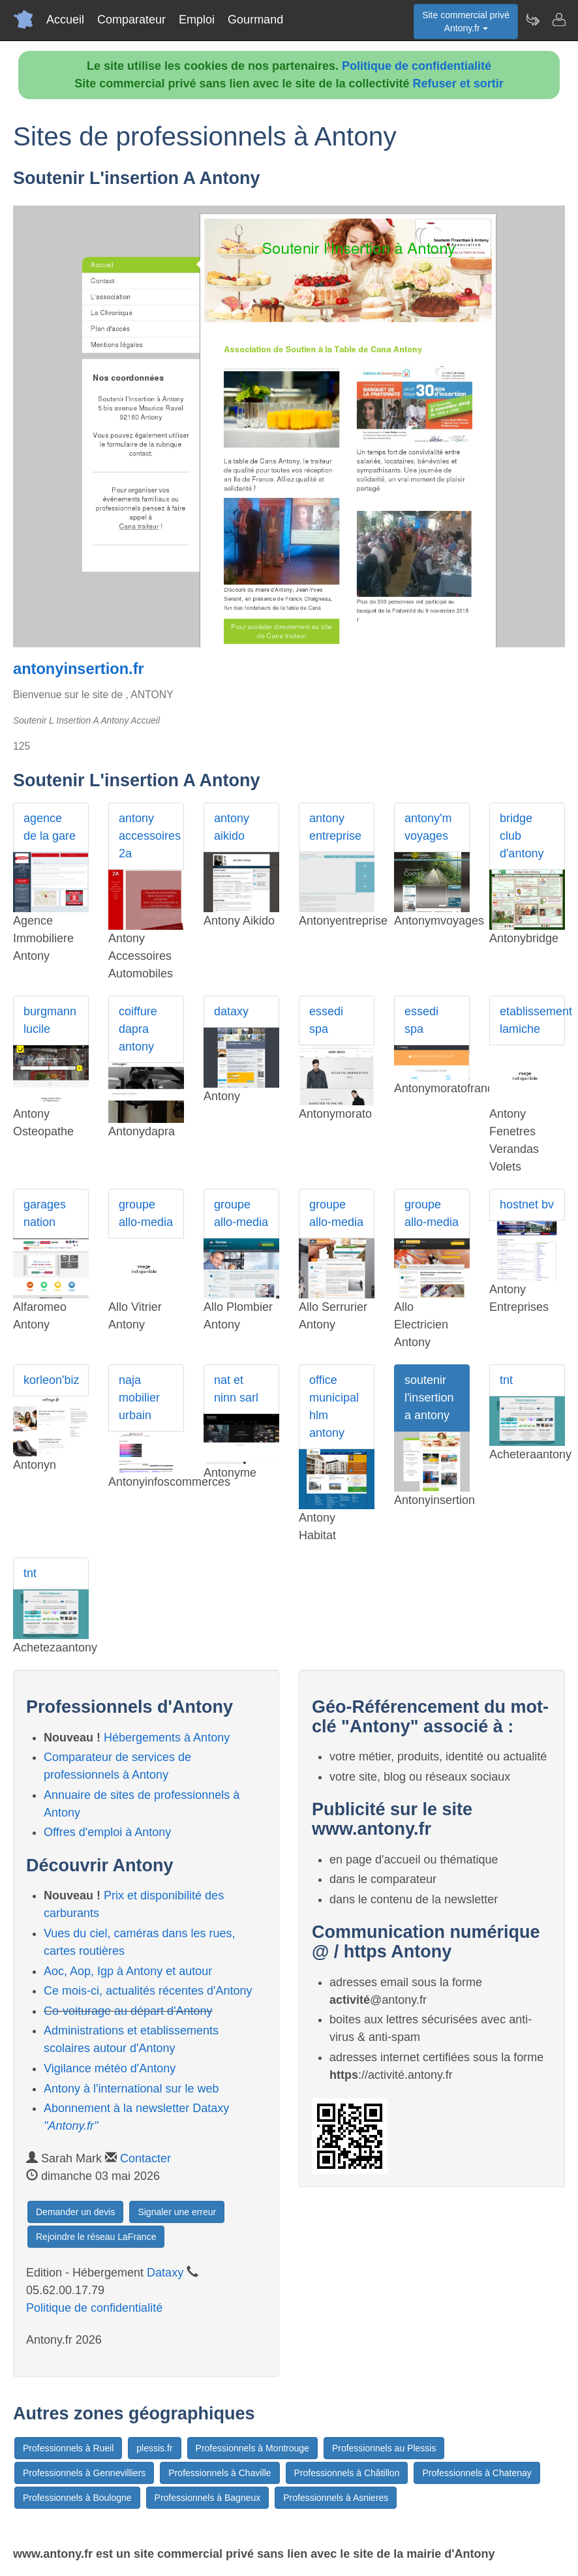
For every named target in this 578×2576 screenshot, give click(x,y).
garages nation (44, 1213)
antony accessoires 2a (150, 836)
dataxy (231, 1011)
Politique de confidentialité (416, 65)
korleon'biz (51, 1380)
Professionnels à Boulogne (77, 2497)
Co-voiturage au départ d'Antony (128, 2010)
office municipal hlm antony (334, 1406)
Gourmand (255, 19)
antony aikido (231, 827)
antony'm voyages (427, 827)
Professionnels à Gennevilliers (84, 2473)
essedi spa (326, 1020)
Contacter (145, 2158)
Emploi (197, 19)
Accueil (65, 19)
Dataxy (165, 2272)
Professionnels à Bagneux (208, 2497)
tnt (506, 1380)
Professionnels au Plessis (384, 2448)
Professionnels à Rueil (68, 2448)
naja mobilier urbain (139, 1397)
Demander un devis (75, 2212)
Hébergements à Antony (167, 1737)
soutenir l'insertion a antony (428, 1397)
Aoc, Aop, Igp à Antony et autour (128, 1971)
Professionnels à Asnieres (335, 2497)
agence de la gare (49, 827)
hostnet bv (527, 1204)
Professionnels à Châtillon (347, 2473)
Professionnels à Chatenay (476, 2473)
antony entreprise (335, 827)
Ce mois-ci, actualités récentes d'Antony (148, 1990)
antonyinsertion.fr (78, 668)
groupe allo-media (146, 1213)
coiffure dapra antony (138, 1029)
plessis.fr (154, 2448)
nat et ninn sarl (236, 1388)
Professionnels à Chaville (219, 2473)
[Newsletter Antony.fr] (532, 19)
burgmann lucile (49, 1020)
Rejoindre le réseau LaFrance (96, 2236)
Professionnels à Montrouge (252, 2448)
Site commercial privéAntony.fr (466, 21)
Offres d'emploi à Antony (107, 1832)
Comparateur (131, 19)
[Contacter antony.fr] (558, 19)
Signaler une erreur (177, 2212)
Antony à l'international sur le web (131, 2088)
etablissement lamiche (532, 1020)
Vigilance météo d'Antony (109, 2068)
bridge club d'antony (522, 836)
